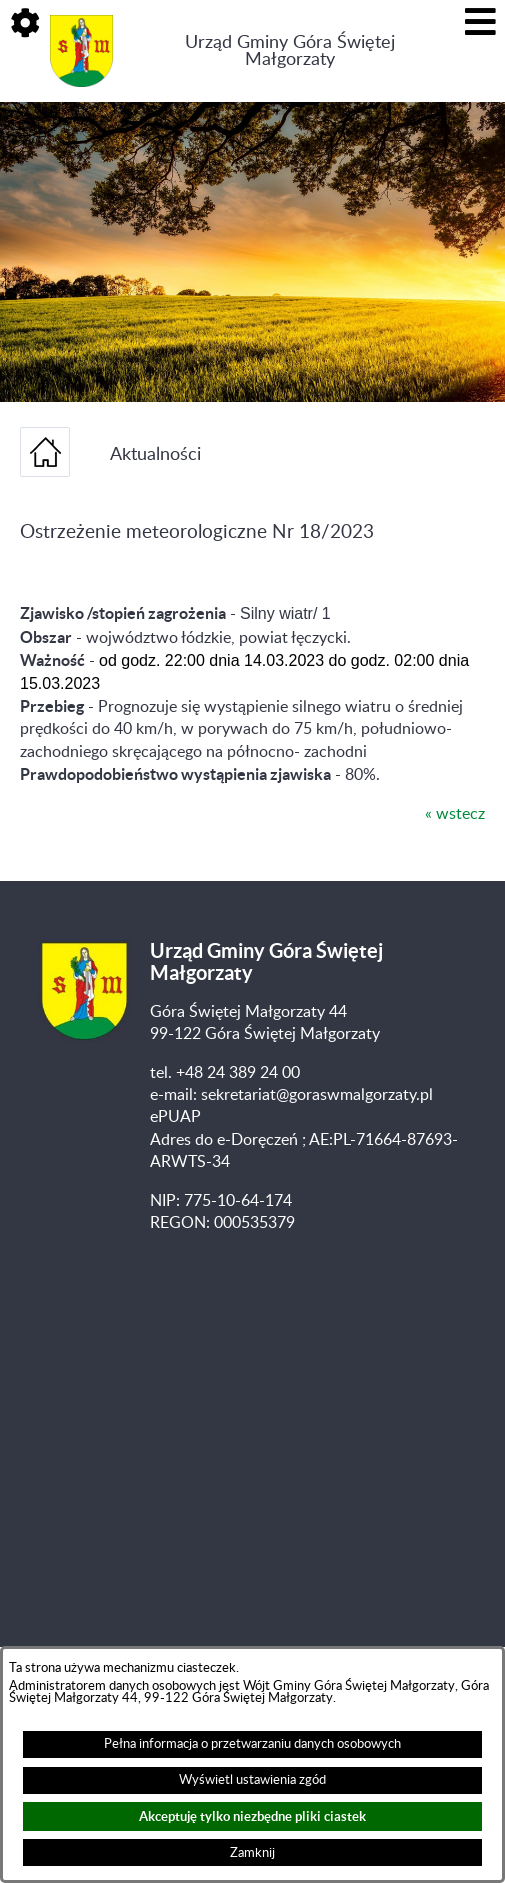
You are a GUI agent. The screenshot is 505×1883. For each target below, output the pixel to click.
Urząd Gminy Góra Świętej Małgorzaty (290, 51)
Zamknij (252, 1853)
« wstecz (455, 814)
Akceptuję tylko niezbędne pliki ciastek (252, 1816)
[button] (25, 25)
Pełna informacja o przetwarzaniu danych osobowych (252, 1744)
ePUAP (175, 1117)
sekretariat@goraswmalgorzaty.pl (317, 1095)
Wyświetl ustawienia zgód (252, 1780)
